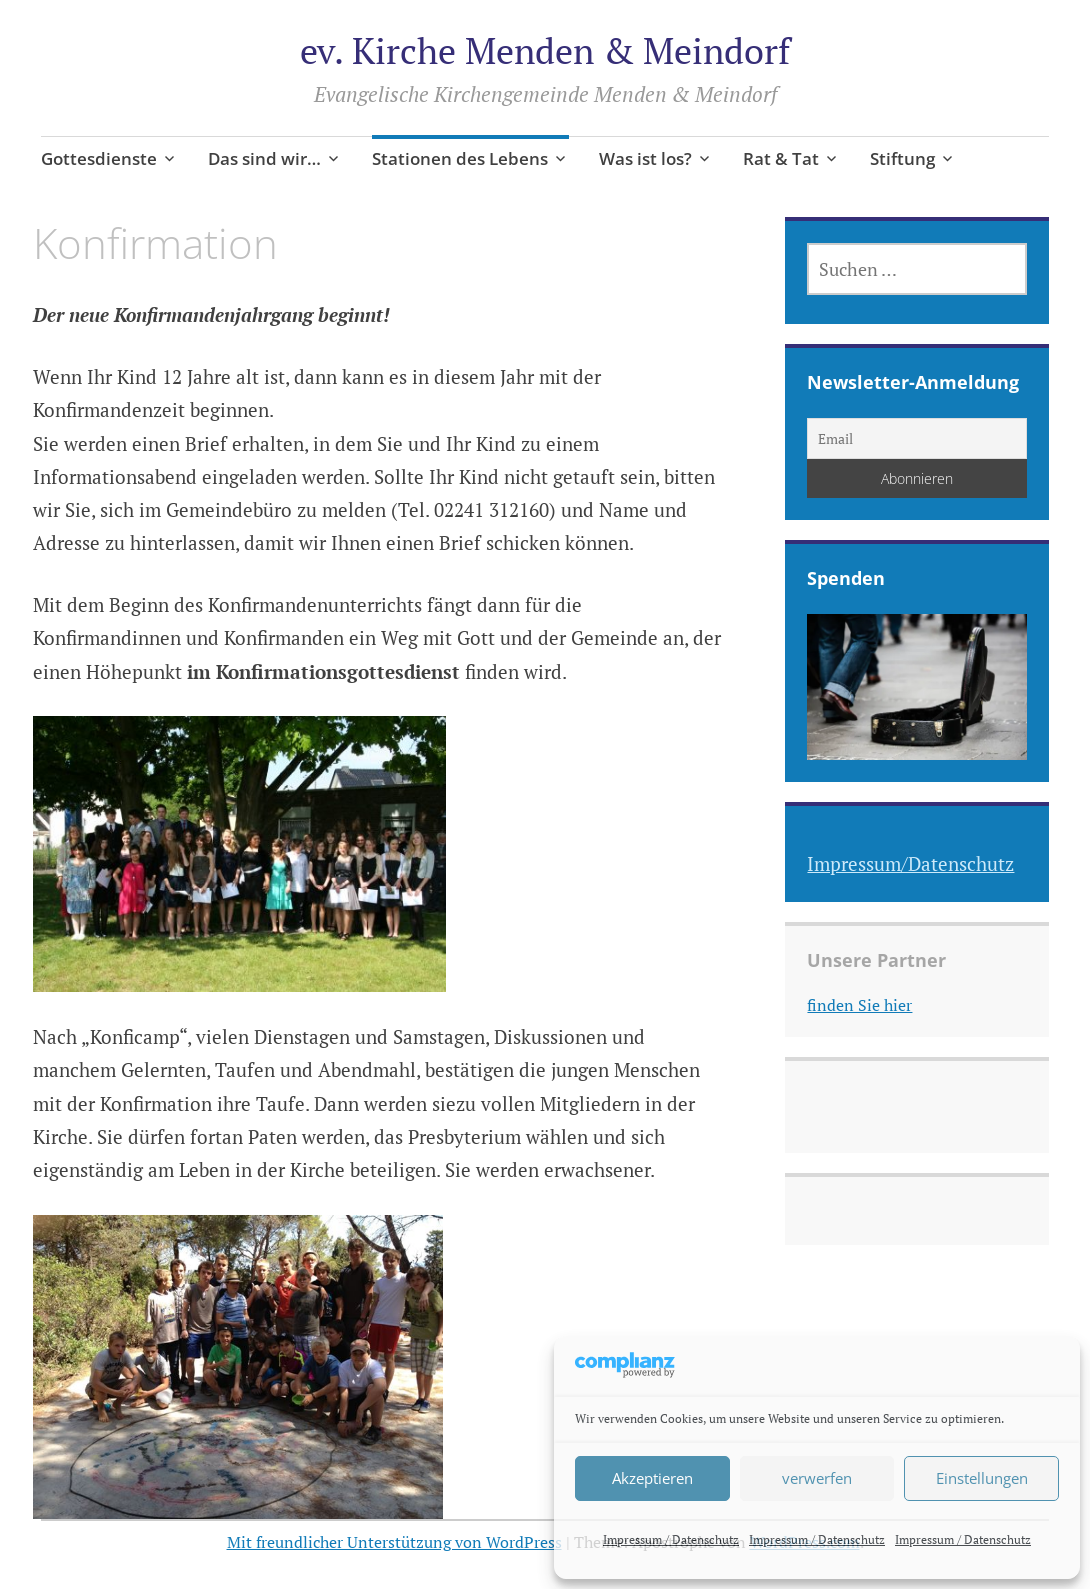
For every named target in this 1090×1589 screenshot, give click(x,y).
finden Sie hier (859, 1005)
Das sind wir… (264, 158)
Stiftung (902, 158)
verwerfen (817, 1478)
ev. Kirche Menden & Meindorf (545, 50)
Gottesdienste (99, 158)
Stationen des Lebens (460, 158)
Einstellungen (982, 1478)
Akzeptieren (652, 1478)
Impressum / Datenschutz (671, 1539)
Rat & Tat (781, 158)
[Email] (917, 438)
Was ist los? (645, 158)
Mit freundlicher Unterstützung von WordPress (394, 1542)
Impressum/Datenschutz (910, 863)
